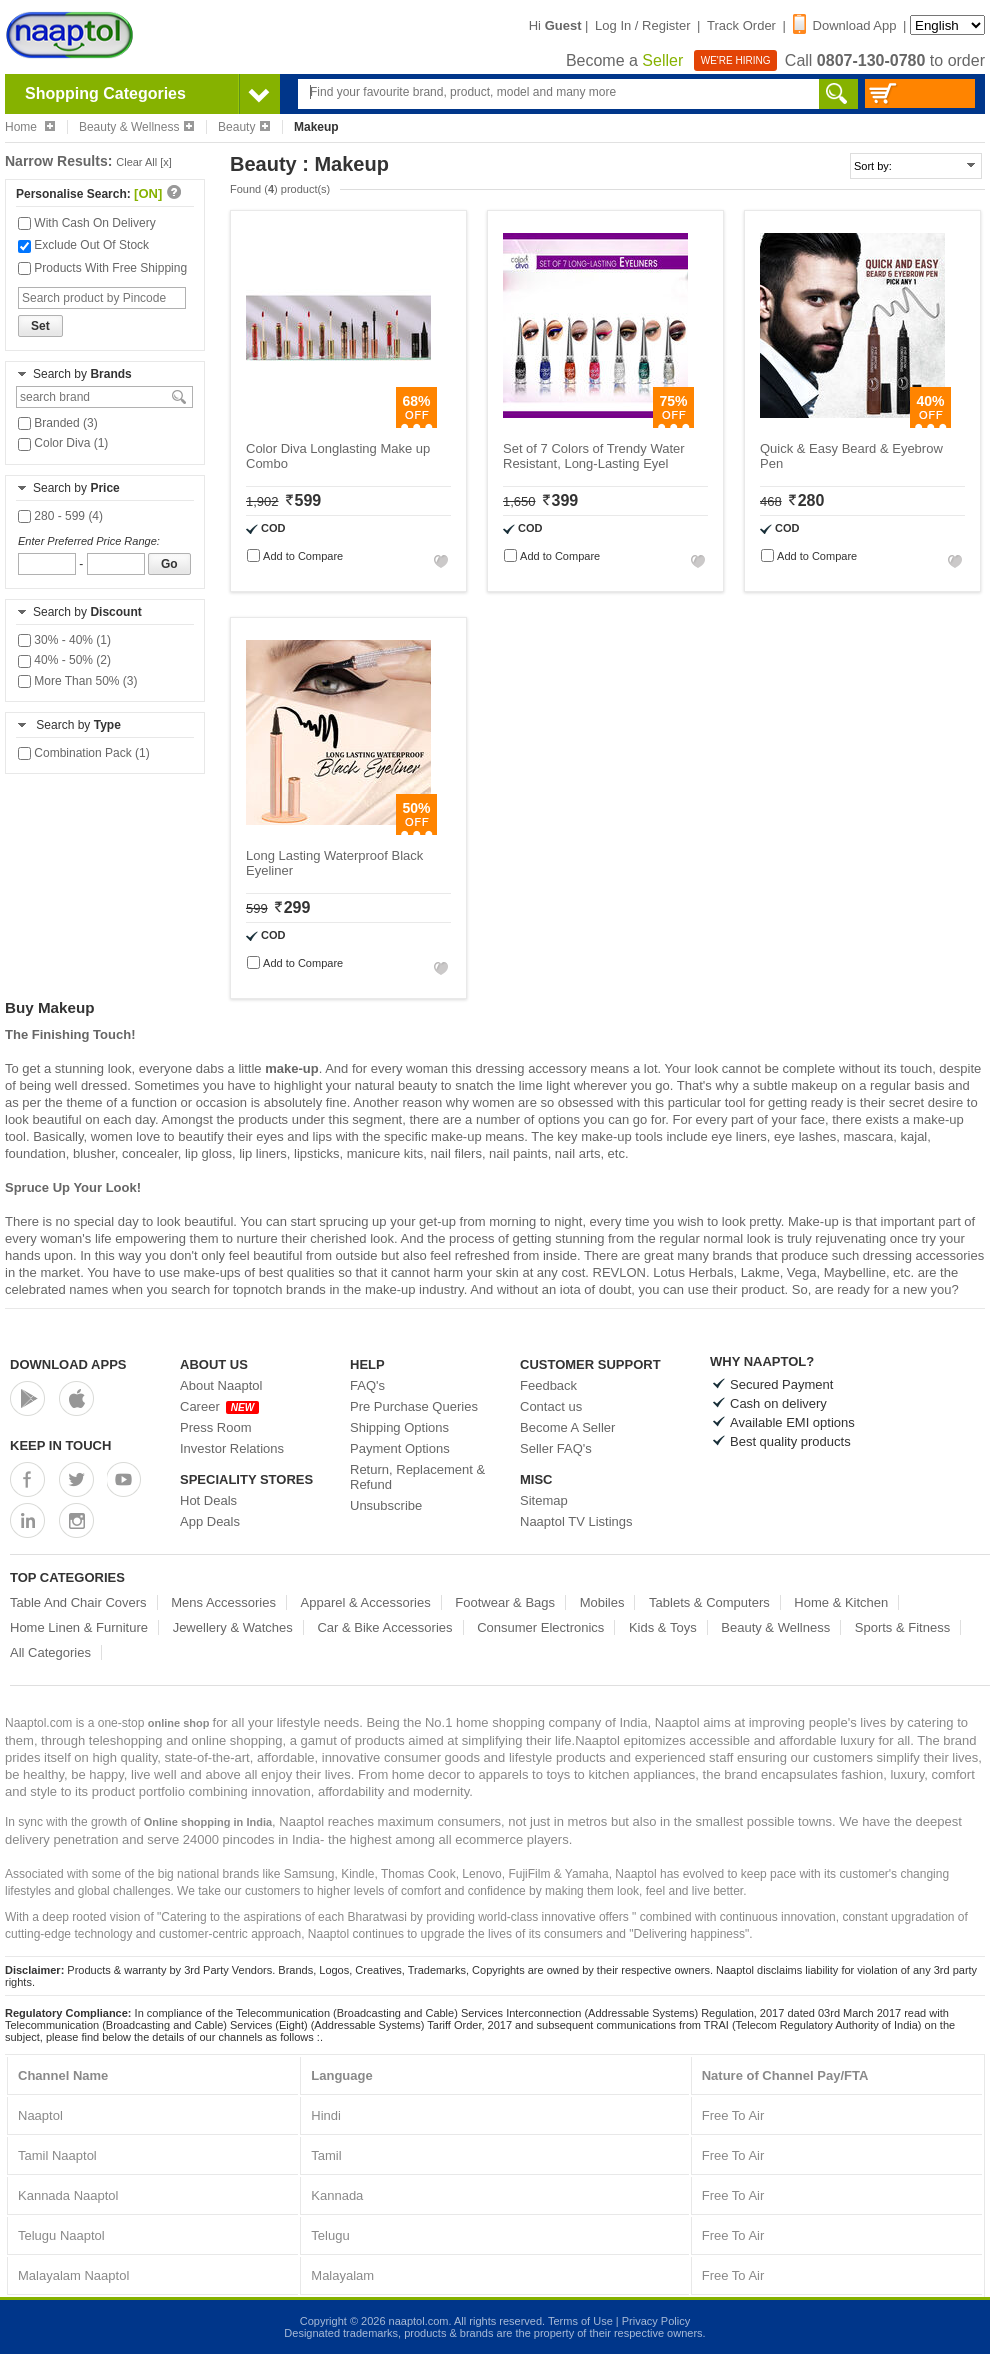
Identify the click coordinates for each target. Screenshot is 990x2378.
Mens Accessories (223, 1602)
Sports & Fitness (902, 1627)
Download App (845, 25)
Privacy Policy (656, 2321)
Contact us (551, 1406)
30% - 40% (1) (64, 640)
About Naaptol (221, 1385)
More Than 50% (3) (78, 681)
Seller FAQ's (556, 1448)
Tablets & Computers (709, 1602)
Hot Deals (208, 1500)
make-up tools (622, 1136)
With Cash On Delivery (87, 223)
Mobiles (602, 1602)
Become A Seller (567, 1427)
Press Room (216, 1427)
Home (30, 127)
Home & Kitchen (841, 1602)
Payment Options (400, 1448)
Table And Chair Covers (78, 1602)
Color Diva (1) (63, 443)
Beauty (244, 127)
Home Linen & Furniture (79, 1627)
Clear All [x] (144, 162)
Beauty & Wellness (137, 127)
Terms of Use (580, 2321)
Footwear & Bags (505, 1602)
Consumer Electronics (540, 1627)
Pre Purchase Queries (414, 1406)
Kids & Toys (663, 1627)
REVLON (619, 1272)
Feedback (548, 1385)
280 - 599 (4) (60, 516)
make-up (291, 1068)
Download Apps (68, 1364)
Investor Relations (232, 1448)
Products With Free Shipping (102, 268)
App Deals (210, 1521)
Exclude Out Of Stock (83, 245)
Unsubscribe (386, 1505)
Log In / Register (642, 25)
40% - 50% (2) (64, 660)
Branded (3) (58, 423)
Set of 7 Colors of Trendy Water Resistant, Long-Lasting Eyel (594, 456)
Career (219, 1406)
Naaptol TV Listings (576, 1521)
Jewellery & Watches (233, 1627)
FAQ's (367, 1385)
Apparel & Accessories (366, 1602)
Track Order (741, 25)
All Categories (50, 1652)
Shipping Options (399, 1427)
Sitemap (544, 1500)
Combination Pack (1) (84, 753)
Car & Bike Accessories (384, 1627)
